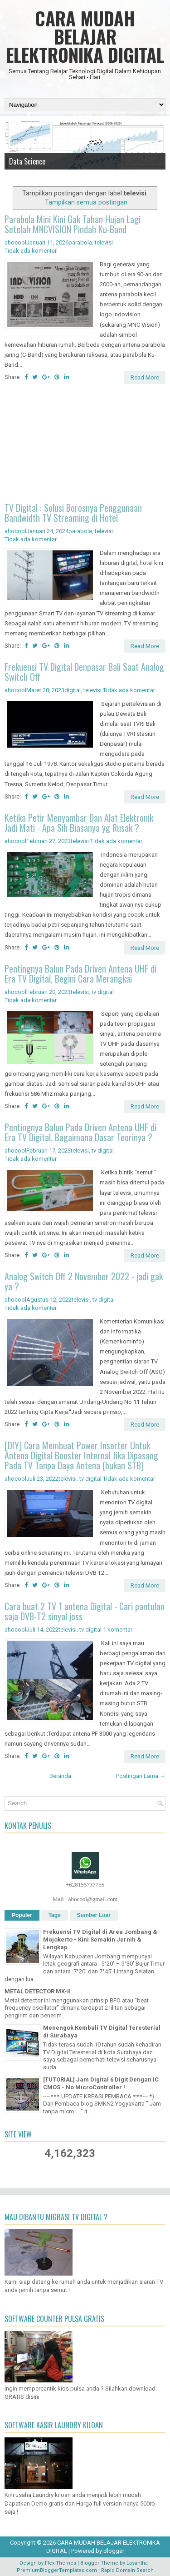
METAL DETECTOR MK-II (38, 1991)
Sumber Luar (94, 1915)
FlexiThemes (60, 2563)
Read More (145, 377)
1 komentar (117, 1629)
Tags (55, 1915)
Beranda (60, 1775)
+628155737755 (85, 1884)
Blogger (113, 2550)
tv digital (103, 991)
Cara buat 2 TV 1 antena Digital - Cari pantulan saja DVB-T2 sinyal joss (85, 1611)
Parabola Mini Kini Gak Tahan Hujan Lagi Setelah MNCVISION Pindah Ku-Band (73, 224)
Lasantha (137, 2563)
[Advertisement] (85, 444)
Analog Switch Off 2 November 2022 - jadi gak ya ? (84, 1281)
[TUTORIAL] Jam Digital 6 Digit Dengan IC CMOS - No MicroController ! (101, 2083)
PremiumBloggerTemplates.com (57, 2570)
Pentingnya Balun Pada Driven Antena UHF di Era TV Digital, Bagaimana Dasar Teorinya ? (80, 1132)
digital (72, 690)
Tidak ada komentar (31, 250)
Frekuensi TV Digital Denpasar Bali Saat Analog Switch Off (84, 672)
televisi (104, 242)
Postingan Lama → (140, 1775)
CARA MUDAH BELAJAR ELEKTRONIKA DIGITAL (85, 36)
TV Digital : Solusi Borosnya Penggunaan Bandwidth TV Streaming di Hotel (73, 513)
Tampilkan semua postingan (86, 202)
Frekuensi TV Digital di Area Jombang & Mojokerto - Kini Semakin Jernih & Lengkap (100, 1939)
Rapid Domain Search (127, 2570)
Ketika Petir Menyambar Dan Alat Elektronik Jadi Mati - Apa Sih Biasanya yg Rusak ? (79, 823)
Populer (22, 1915)
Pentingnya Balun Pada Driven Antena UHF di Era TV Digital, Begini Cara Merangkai (80, 973)
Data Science (27, 161)
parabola (80, 242)
